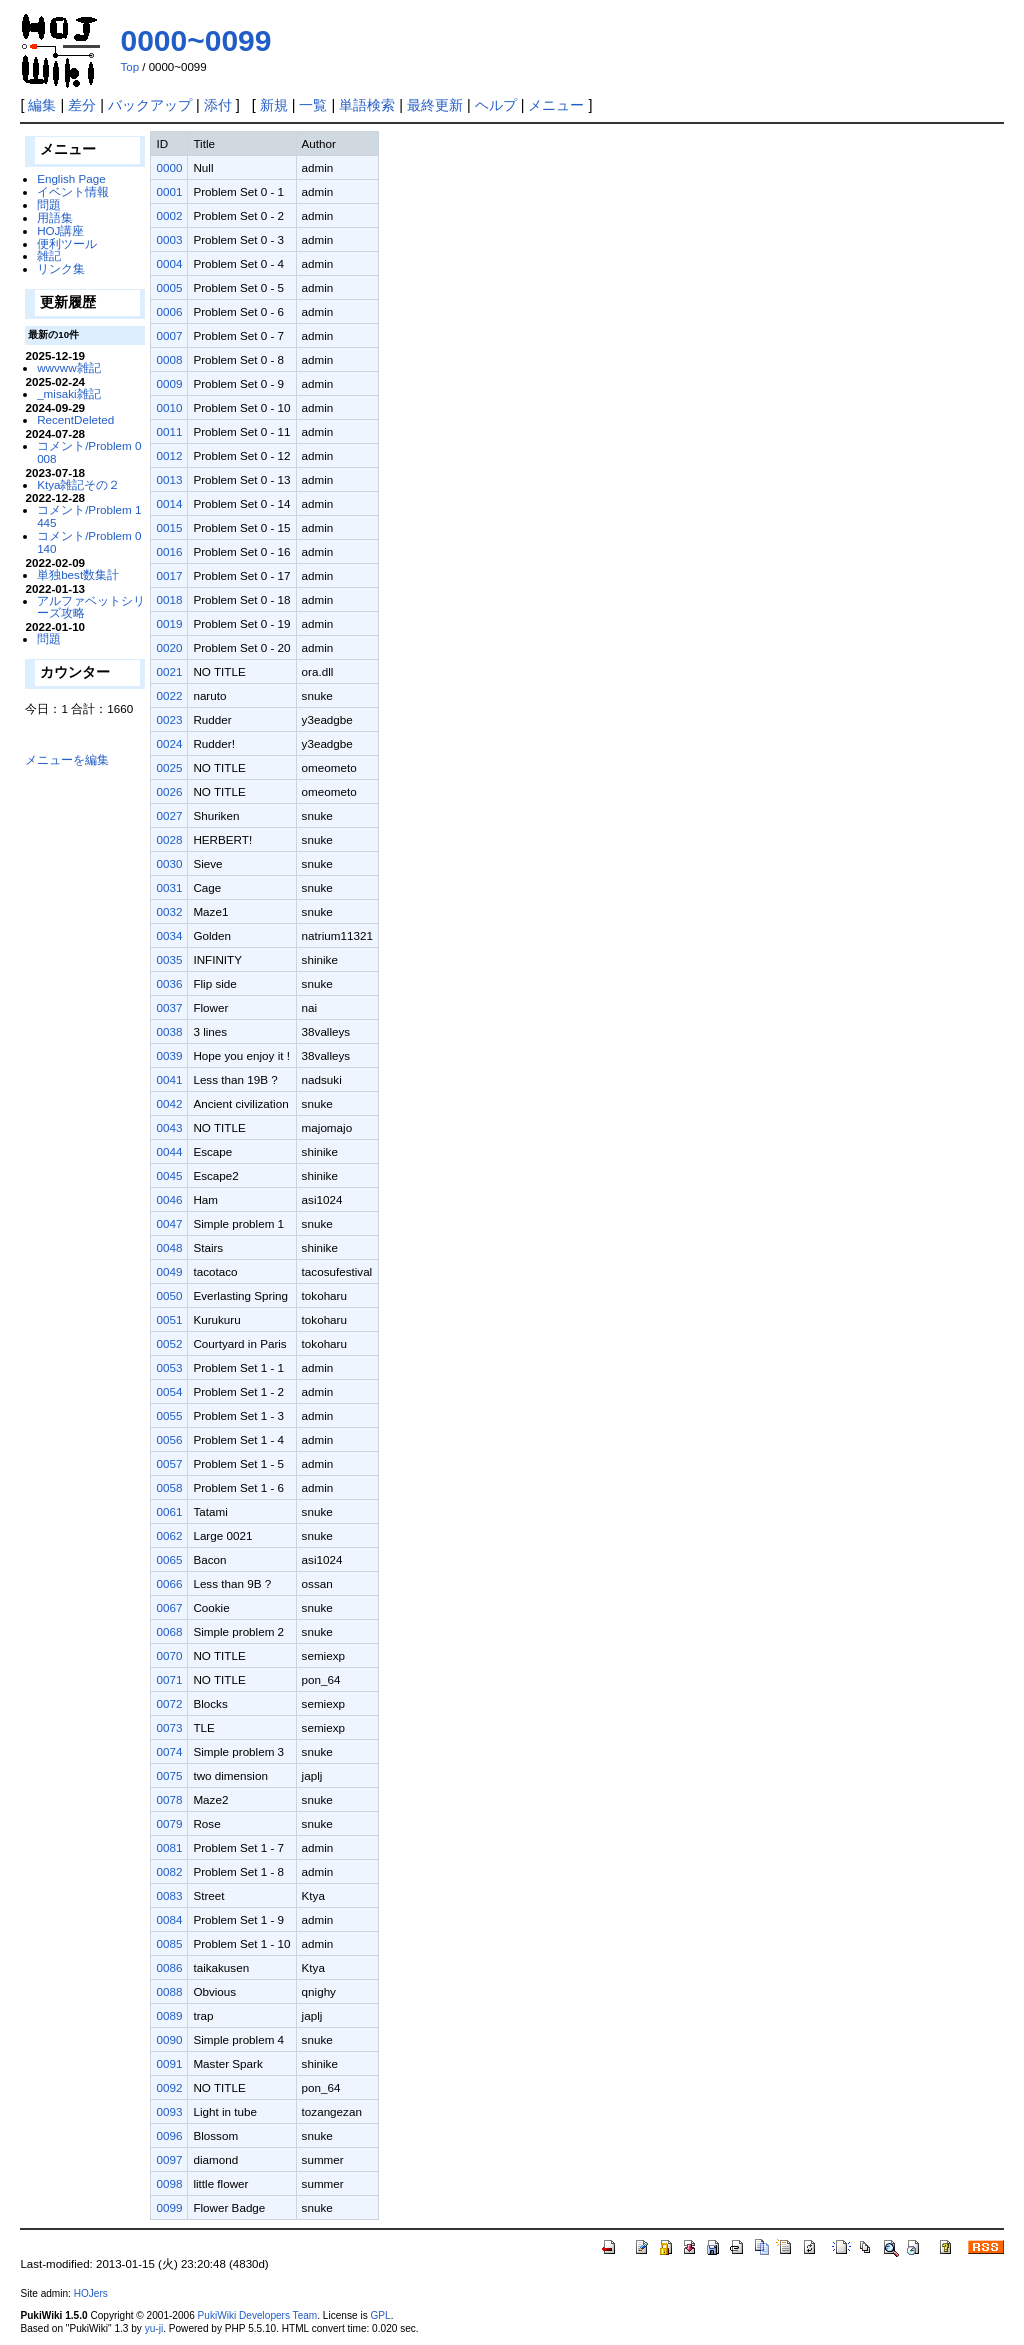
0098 (169, 2183)
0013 (169, 479)
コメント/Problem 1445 (89, 516)
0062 (169, 1535)
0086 (169, 1967)
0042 (169, 1103)
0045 (169, 1175)
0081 (169, 1847)
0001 (169, 191)
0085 (169, 1943)
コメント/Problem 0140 (89, 542)
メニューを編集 (67, 759)
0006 (169, 311)
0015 (169, 527)
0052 (169, 1343)
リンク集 (61, 268)
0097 (169, 2159)
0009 (169, 383)
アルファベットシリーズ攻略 (91, 607)
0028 (169, 839)
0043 (169, 1127)
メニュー (556, 105)
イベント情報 (73, 191)
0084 (169, 1919)
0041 (169, 1079)
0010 (169, 407)
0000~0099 (195, 40)
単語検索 (367, 105)
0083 (169, 1895)
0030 (169, 863)
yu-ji (154, 2328)
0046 (169, 1199)
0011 (169, 431)
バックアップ (150, 105)
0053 (169, 1367)
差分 (82, 105)
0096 (169, 2135)
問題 (49, 204)
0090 (169, 2039)
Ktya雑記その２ (78, 484)
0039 (169, 1055)
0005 (169, 287)
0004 (169, 263)
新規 (274, 105)
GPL (380, 2315)
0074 (169, 1751)
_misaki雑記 (69, 393)
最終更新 (435, 105)
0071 (169, 1679)
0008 (169, 359)
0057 (169, 1463)
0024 (169, 743)
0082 (169, 1871)
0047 (169, 1223)
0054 (169, 1391)
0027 (169, 815)
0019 (169, 623)
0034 (169, 935)
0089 (169, 2015)
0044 (169, 1151)
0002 (169, 215)
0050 (169, 1295)
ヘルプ (496, 105)
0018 (169, 599)
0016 (169, 551)
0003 (169, 239)
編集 (42, 105)
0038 (169, 1031)
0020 (169, 647)
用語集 (55, 217)
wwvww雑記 (69, 367)
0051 (169, 1319)
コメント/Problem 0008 (89, 452)
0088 (169, 1991)
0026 (169, 791)
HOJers (91, 2293)
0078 (169, 1799)
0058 (169, 1487)
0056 (169, 1439)
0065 (169, 1559)
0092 (169, 2087)
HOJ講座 (60, 230)
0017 (169, 575)
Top (129, 67)
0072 (169, 1703)
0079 (169, 1823)
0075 (169, 1775)
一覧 (313, 105)
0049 (169, 1271)
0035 (169, 959)
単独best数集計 (78, 574)
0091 (169, 2063)
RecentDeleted (75, 419)
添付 (218, 105)
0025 (169, 767)
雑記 (49, 255)
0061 (169, 1511)
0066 (169, 1583)
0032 (169, 911)
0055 (169, 1415)
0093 (169, 2111)
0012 (169, 455)
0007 (169, 335)
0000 (169, 167)
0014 (169, 503)
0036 (169, 983)
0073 (169, 1727)
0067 (169, 1607)
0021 (169, 671)
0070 (169, 1655)
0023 (169, 719)
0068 (169, 1631)
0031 (169, 887)
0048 (169, 1247)
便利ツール (67, 243)
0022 (169, 695)
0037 (169, 1007)
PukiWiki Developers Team (258, 2315)
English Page (71, 178)
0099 (169, 2207)
